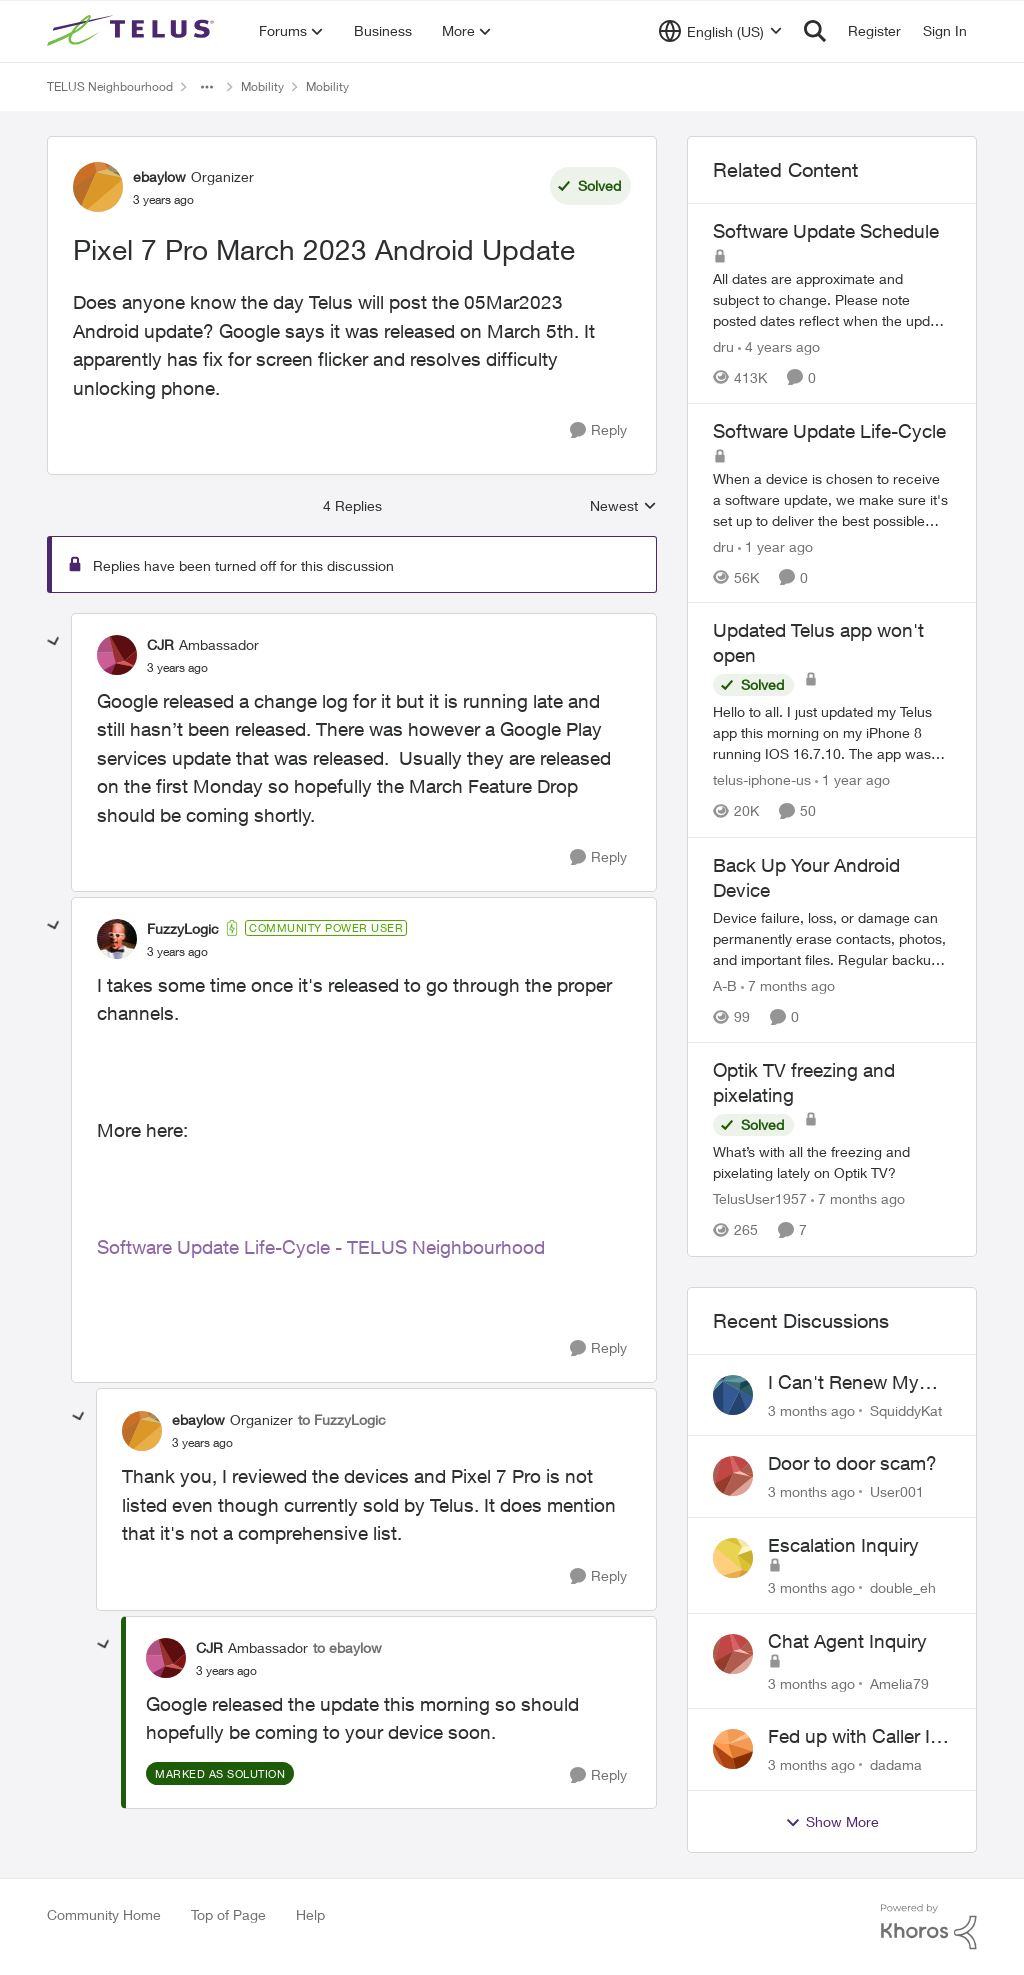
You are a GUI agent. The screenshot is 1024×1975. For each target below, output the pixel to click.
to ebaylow (347, 1647)
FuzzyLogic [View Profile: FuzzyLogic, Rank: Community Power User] (183, 928)
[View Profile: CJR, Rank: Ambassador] (117, 655)
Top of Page (228, 1914)
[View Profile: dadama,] (733, 1749)
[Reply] (598, 430)
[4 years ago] (779, 346)
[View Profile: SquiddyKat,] (733, 1395)
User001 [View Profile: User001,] (897, 1491)
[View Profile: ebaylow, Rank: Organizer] (98, 187)
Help (310, 1914)
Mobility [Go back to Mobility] (262, 86)
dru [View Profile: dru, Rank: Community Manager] (723, 346)
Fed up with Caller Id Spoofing (854, 1737)
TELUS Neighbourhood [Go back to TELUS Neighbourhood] (110, 86)
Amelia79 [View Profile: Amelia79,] (899, 1682)
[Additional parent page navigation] (207, 87)
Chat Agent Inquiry (847, 1641)
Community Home (104, 1914)
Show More (832, 1822)
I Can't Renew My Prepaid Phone (843, 1383)
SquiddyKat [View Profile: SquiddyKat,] (906, 1409)
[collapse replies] (54, 642)
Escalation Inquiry (843, 1545)
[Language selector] (720, 31)
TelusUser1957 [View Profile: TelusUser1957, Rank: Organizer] (760, 1199)
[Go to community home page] (133, 31)
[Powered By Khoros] (929, 1927)
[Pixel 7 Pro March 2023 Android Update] (177, 668)
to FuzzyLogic (342, 1419)
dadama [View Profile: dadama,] (896, 1764)
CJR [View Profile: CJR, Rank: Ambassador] (160, 644)
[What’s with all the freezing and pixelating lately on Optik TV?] (832, 1163)
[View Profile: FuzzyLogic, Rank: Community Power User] (117, 939)
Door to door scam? (852, 1463)
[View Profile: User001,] (733, 1476)
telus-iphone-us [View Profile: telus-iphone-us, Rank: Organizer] (762, 780)
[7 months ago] (788, 985)
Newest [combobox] (623, 506)
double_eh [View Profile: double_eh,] (903, 1587)
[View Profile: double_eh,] (733, 1558)
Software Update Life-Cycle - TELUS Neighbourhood (321, 1247)
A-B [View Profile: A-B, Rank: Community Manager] (725, 985)
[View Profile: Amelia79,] (733, 1654)
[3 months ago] (811, 1409)
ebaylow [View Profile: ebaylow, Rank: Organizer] (159, 176)
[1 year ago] (775, 545)
